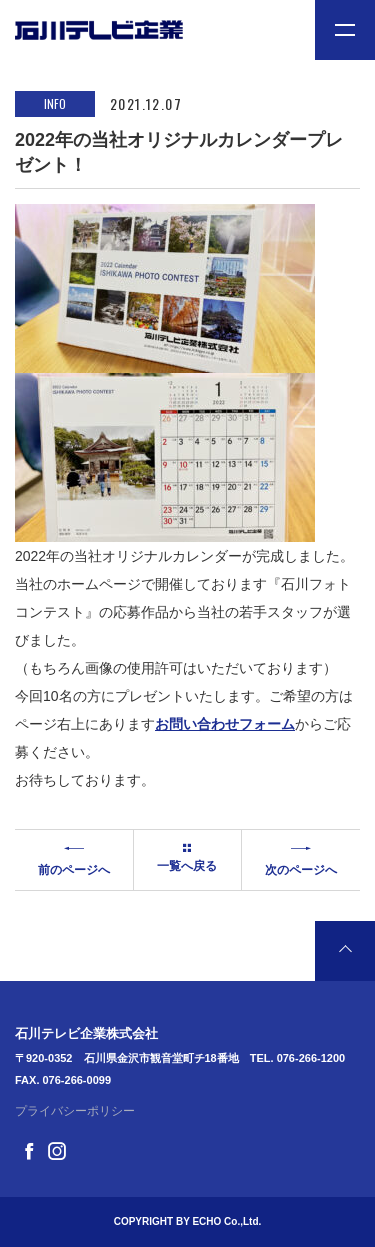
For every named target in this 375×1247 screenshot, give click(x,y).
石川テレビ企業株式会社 (86, 1033)
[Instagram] (57, 1149)
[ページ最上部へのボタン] (345, 951)
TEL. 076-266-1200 (297, 1058)
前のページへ (74, 857)
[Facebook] (29, 1149)
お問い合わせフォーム (225, 724)
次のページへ (301, 857)
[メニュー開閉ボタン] (345, 30)
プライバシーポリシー (75, 1111)
